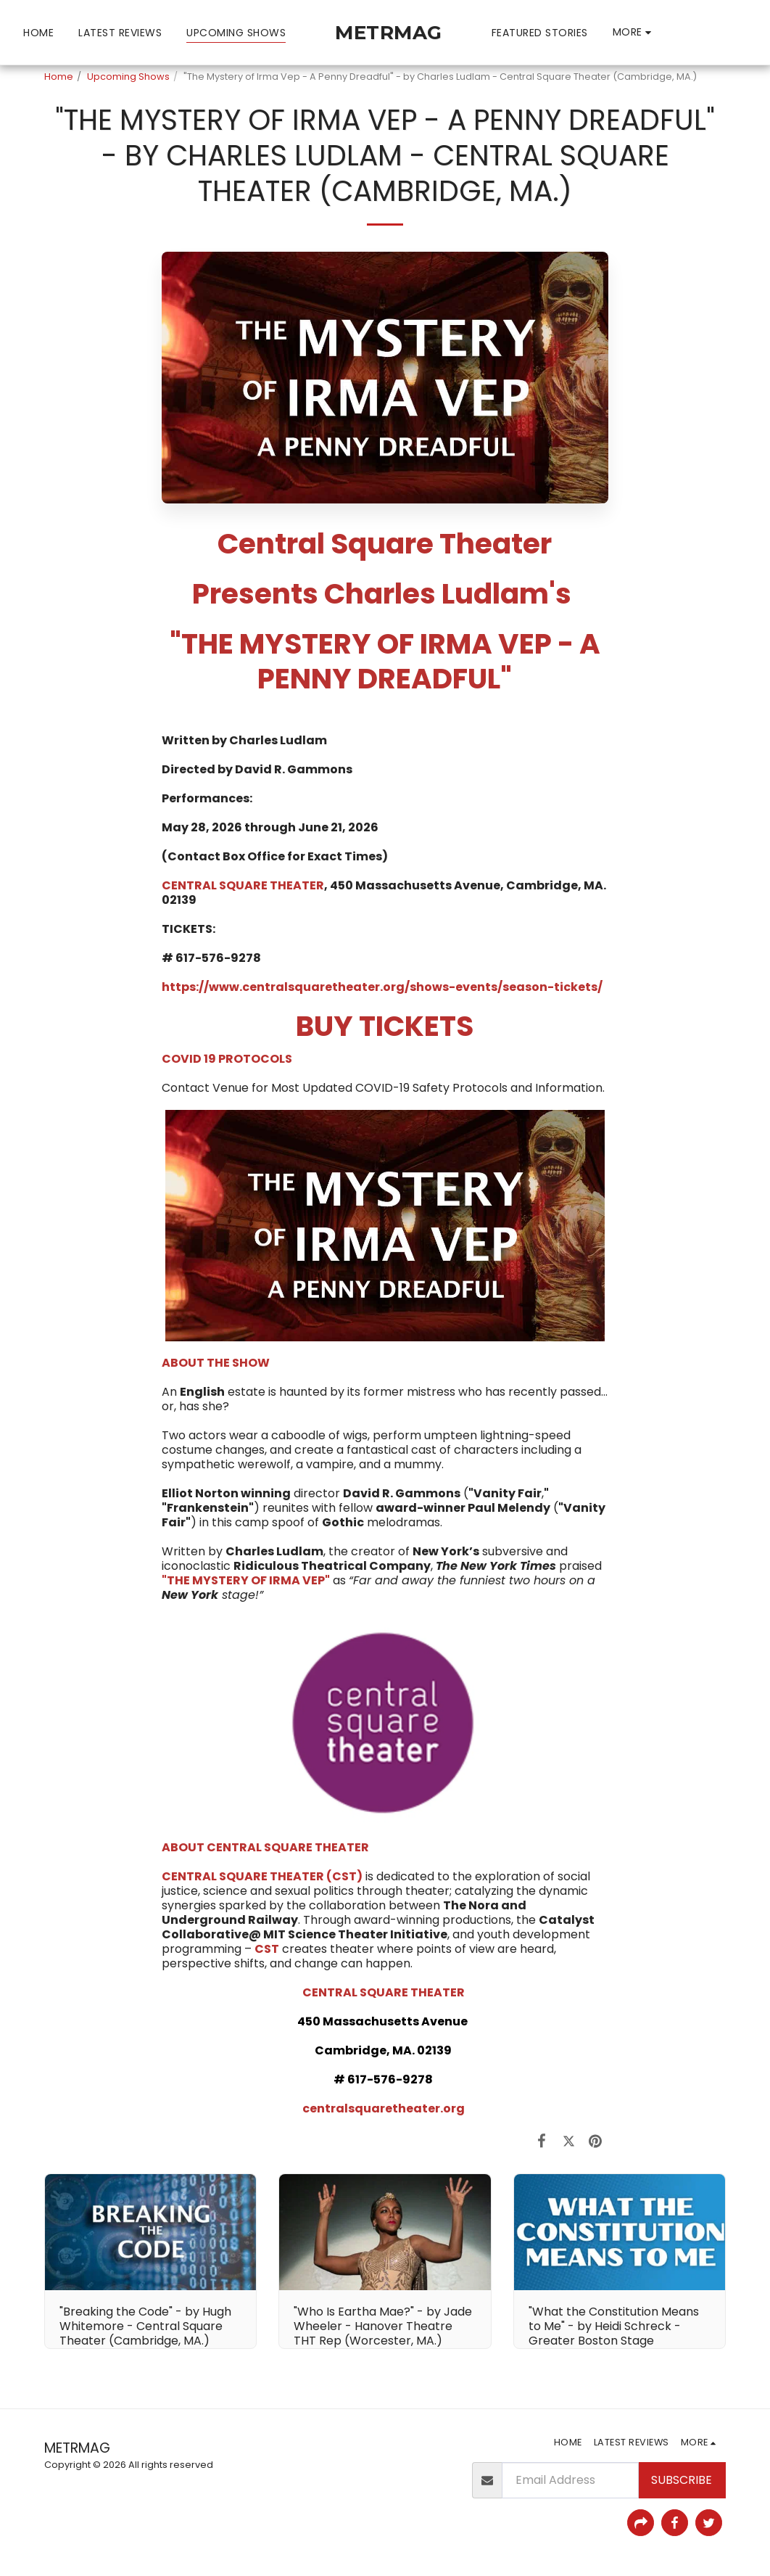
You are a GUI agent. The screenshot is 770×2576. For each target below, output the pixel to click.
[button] (679, 32)
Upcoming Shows (128, 76)
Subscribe (681, 2480)
